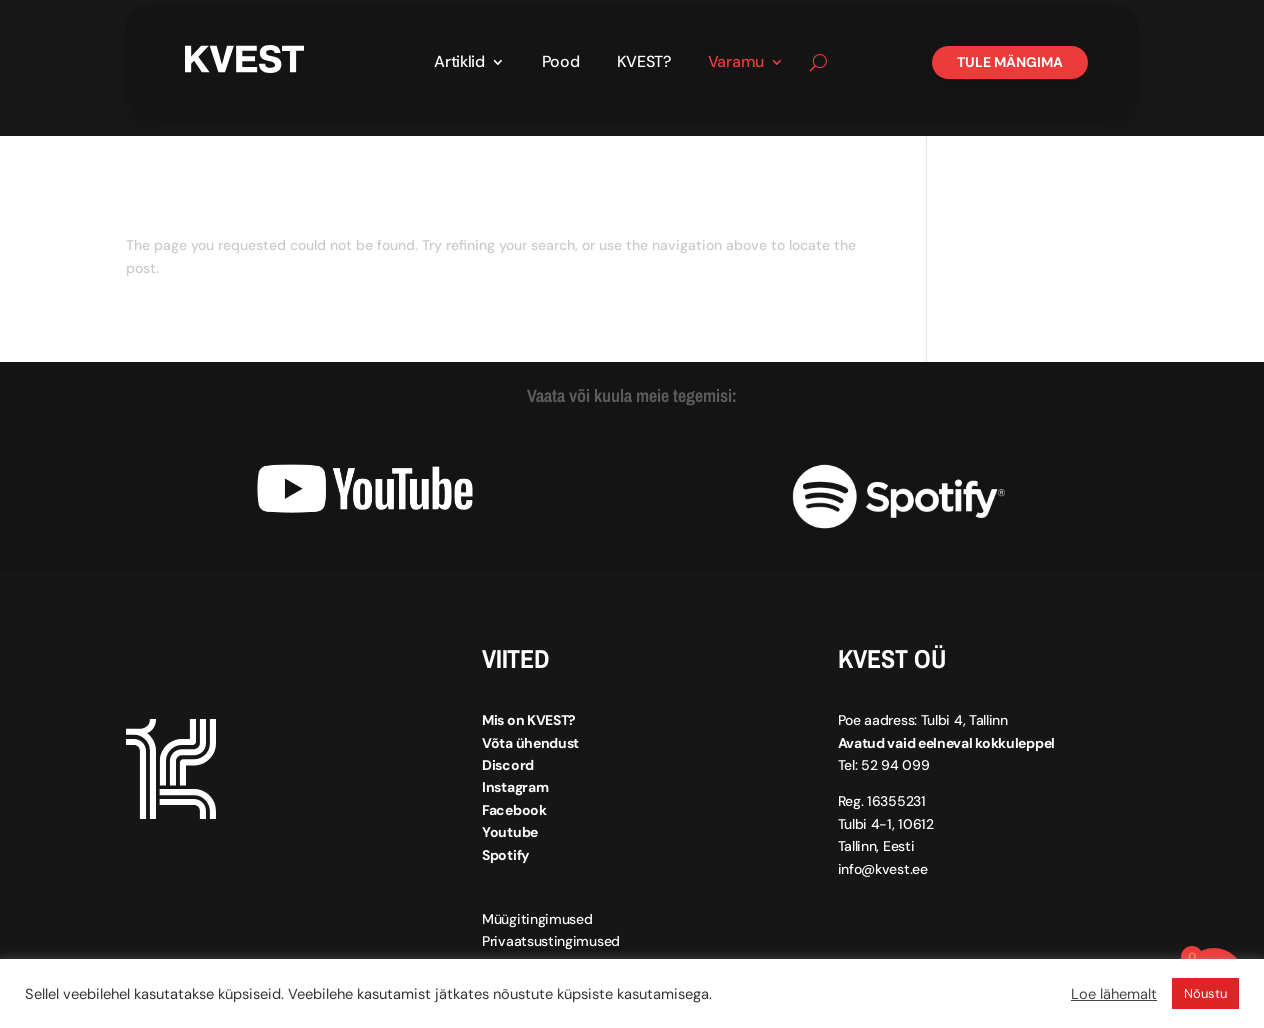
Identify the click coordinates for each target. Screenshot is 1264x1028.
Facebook (514, 810)
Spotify (505, 855)
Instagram (515, 787)
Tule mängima (1010, 62)
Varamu (736, 63)
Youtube (510, 832)
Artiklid (459, 63)
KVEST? (644, 63)
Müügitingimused (537, 919)
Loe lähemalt (1114, 994)
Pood (561, 63)
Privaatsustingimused (551, 941)
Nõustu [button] (1205, 993)
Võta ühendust (530, 743)
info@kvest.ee (883, 869)
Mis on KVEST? (529, 720)
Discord (508, 765)
